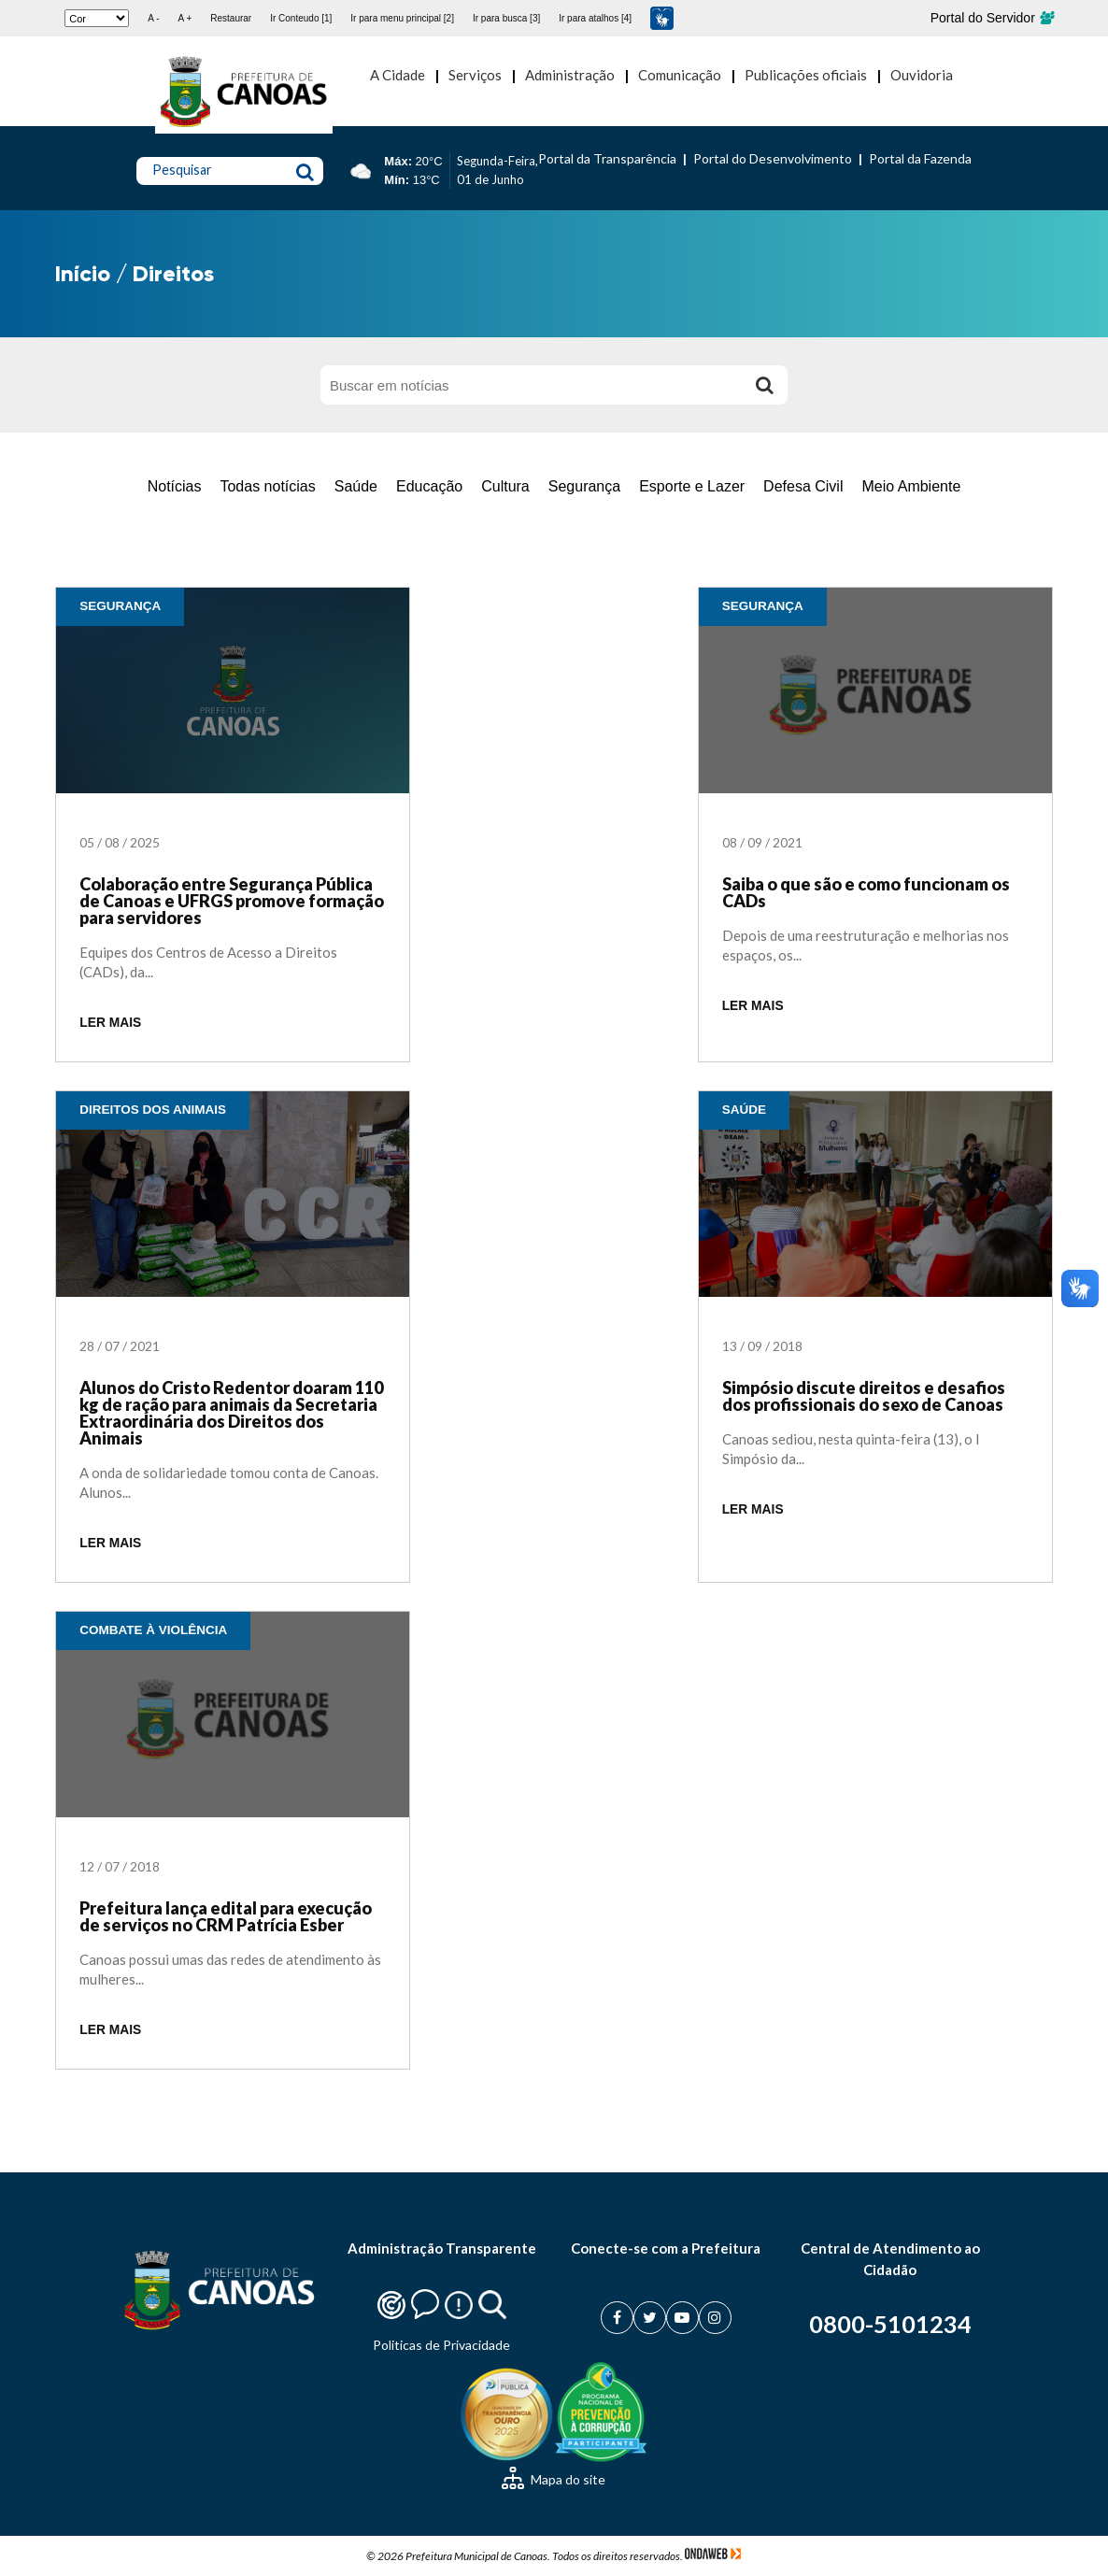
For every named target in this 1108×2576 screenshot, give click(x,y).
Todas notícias (267, 486)
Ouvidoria (921, 74)
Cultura (505, 486)
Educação (429, 486)
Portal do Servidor (991, 17)
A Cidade (397, 74)
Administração (570, 74)
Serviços (475, 74)
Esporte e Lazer (692, 486)
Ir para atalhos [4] (595, 18)
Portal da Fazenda (920, 158)
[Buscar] (764, 385)
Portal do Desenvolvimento (772, 158)
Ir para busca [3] (506, 18)
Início (82, 273)
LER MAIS (110, 1023)
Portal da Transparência (607, 158)
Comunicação (679, 74)
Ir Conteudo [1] (301, 18)
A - (153, 18)
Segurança (584, 486)
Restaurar (230, 18)
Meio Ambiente (910, 486)
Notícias (175, 486)
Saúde (355, 486)
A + (185, 18)
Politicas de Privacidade (441, 2345)
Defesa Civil (803, 486)
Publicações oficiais (806, 74)
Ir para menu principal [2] (402, 18)
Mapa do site (553, 2479)
